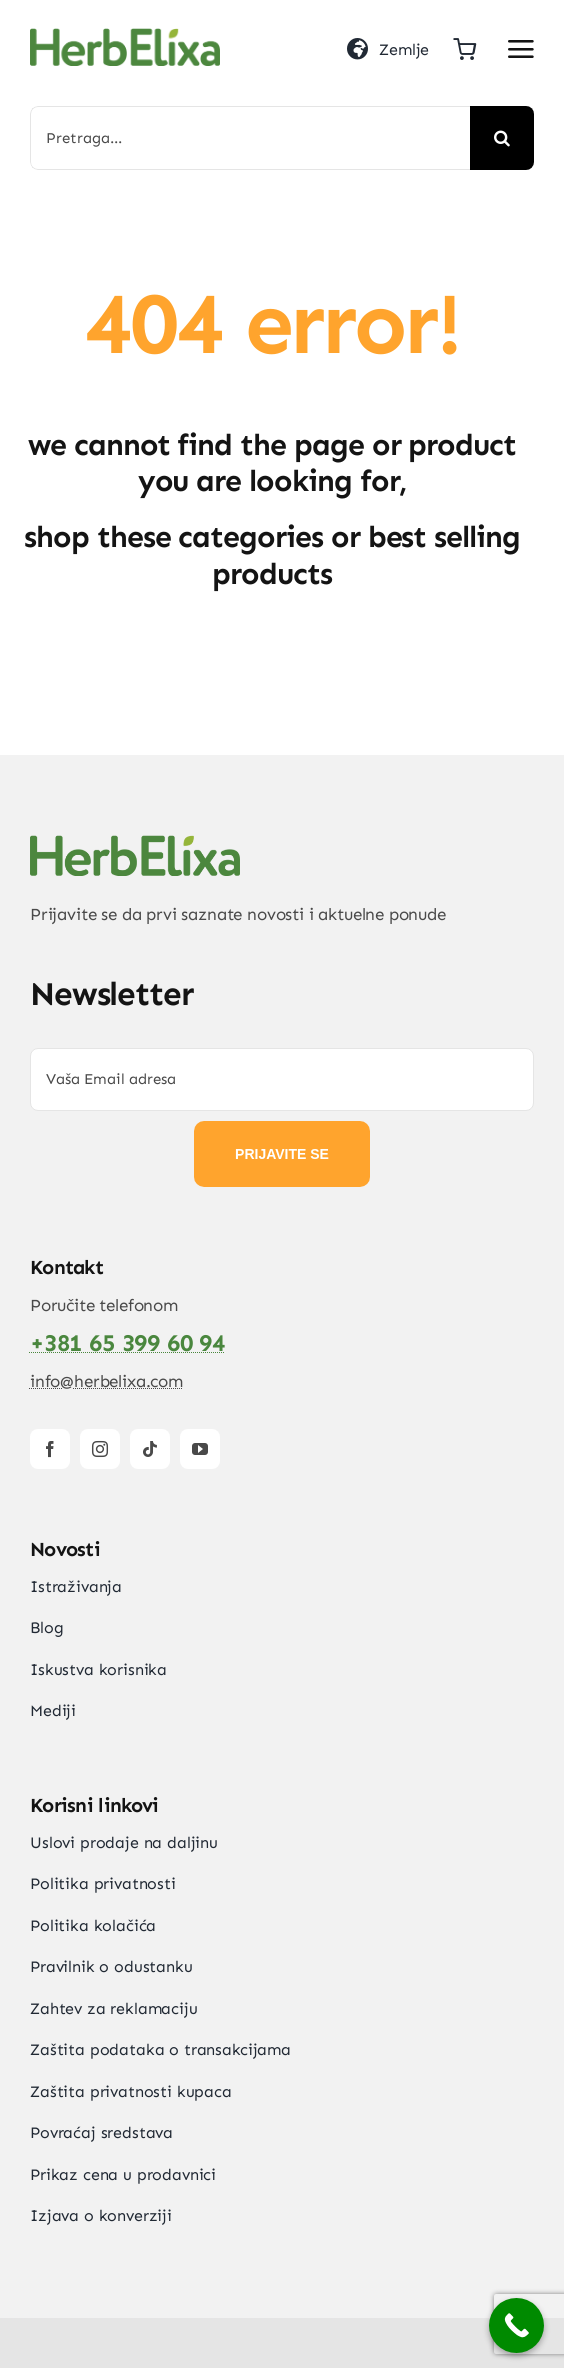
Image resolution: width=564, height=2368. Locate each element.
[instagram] (100, 1449)
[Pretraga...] (250, 138)
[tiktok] (150, 1449)
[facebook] (50, 1449)
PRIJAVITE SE (282, 1154)
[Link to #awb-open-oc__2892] (521, 49)
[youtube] (200, 1449)
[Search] (502, 138)
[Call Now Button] (516, 2325)
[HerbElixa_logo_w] (125, 36)
